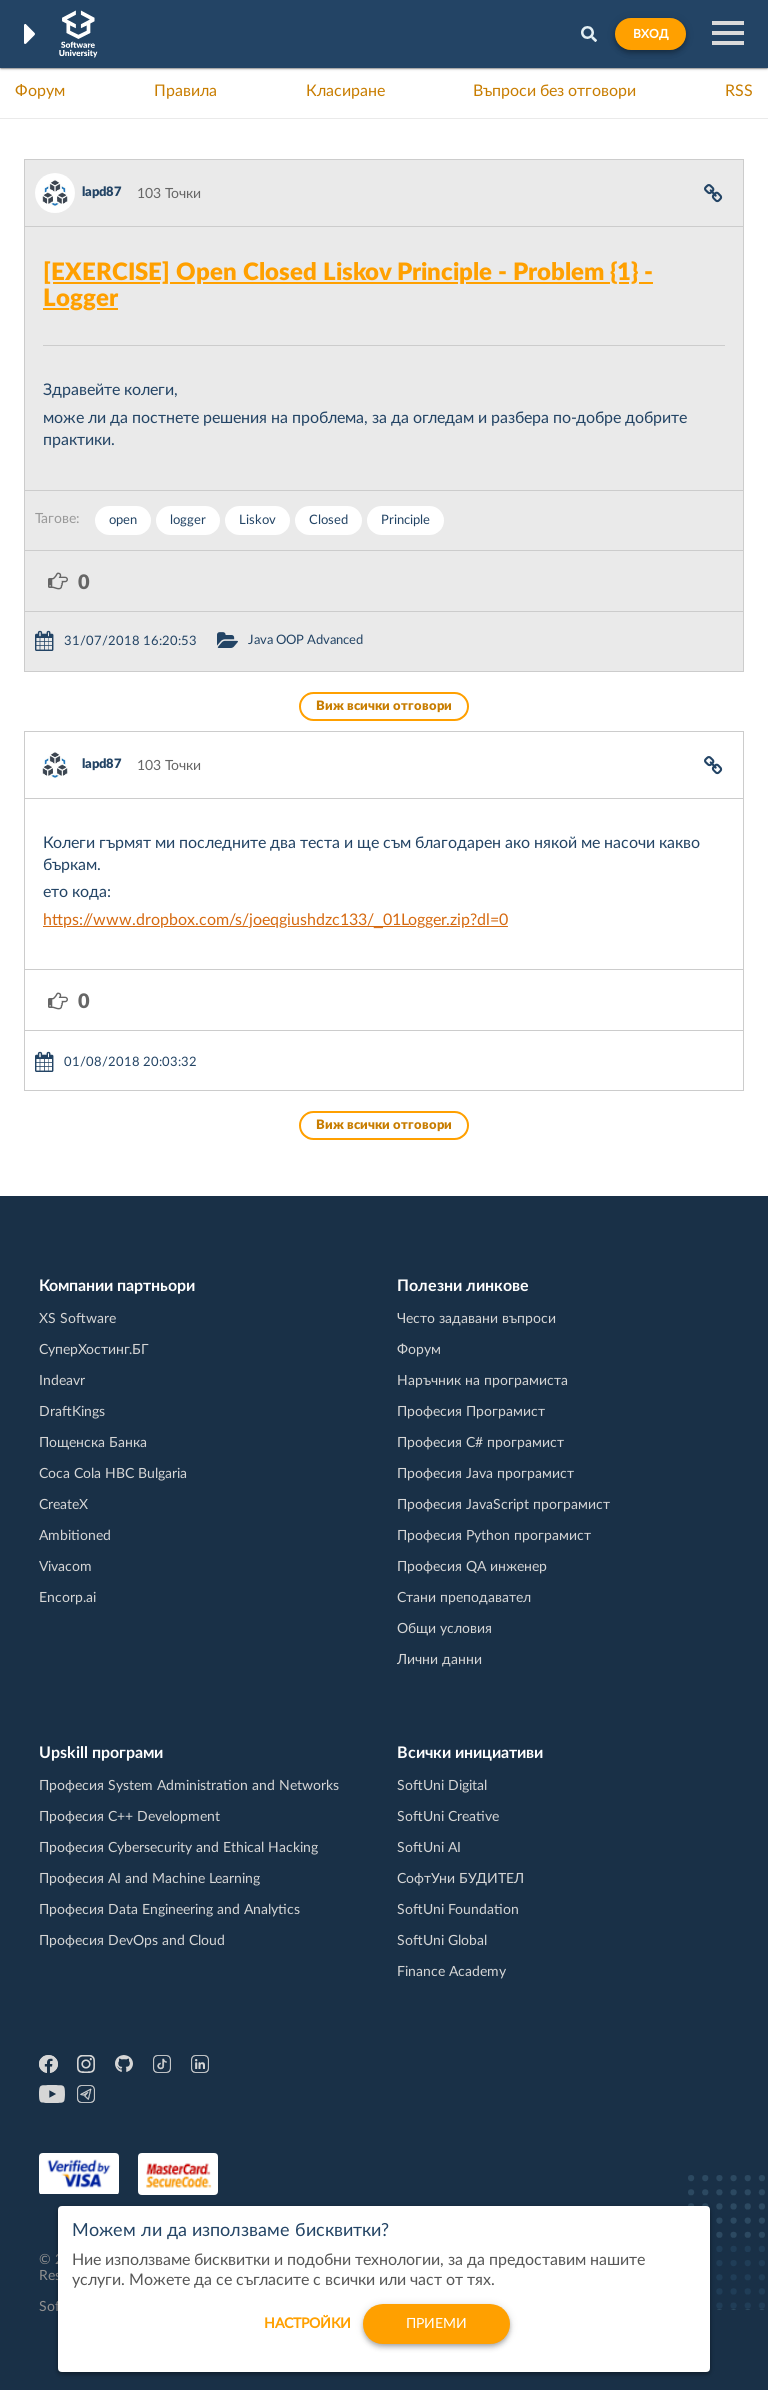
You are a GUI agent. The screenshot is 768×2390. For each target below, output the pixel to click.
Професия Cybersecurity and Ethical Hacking (178, 1848)
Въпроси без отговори (554, 91)
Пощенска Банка (93, 1443)
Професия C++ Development (129, 1817)
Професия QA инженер (472, 1567)
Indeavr (62, 1381)
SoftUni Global (442, 1941)
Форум (40, 91)
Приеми (436, 2334)
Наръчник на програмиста (482, 1381)
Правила (185, 91)
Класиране (345, 91)
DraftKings (72, 1412)
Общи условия (444, 1629)
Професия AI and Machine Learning (149, 1879)
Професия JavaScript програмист (503, 1505)
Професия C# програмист (480, 1443)
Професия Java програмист (485, 1474)
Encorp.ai (67, 1598)
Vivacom (65, 1567)
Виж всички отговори (384, 706)
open (123, 520)
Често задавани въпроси (476, 1319)
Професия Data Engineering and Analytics (169, 1910)
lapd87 (102, 192)
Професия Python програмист (494, 1536)
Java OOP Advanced (305, 640)
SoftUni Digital (442, 1786)
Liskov (257, 520)
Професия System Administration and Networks (189, 1786)
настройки (307, 2334)
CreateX (63, 1505)
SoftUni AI (429, 1848)
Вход (650, 34)
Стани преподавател (464, 1598)
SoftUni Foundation (458, 1910)
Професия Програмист (471, 1412)
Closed (328, 520)
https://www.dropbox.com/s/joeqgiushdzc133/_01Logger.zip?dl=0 (275, 920)
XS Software (77, 1319)
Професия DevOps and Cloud (132, 1941)
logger (188, 520)
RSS (739, 91)
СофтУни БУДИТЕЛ (460, 1879)
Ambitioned (75, 1536)
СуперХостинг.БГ (94, 1350)
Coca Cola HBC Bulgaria (113, 1474)
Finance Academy (451, 1972)
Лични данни (439, 1660)
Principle (405, 520)
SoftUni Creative (448, 1817)
